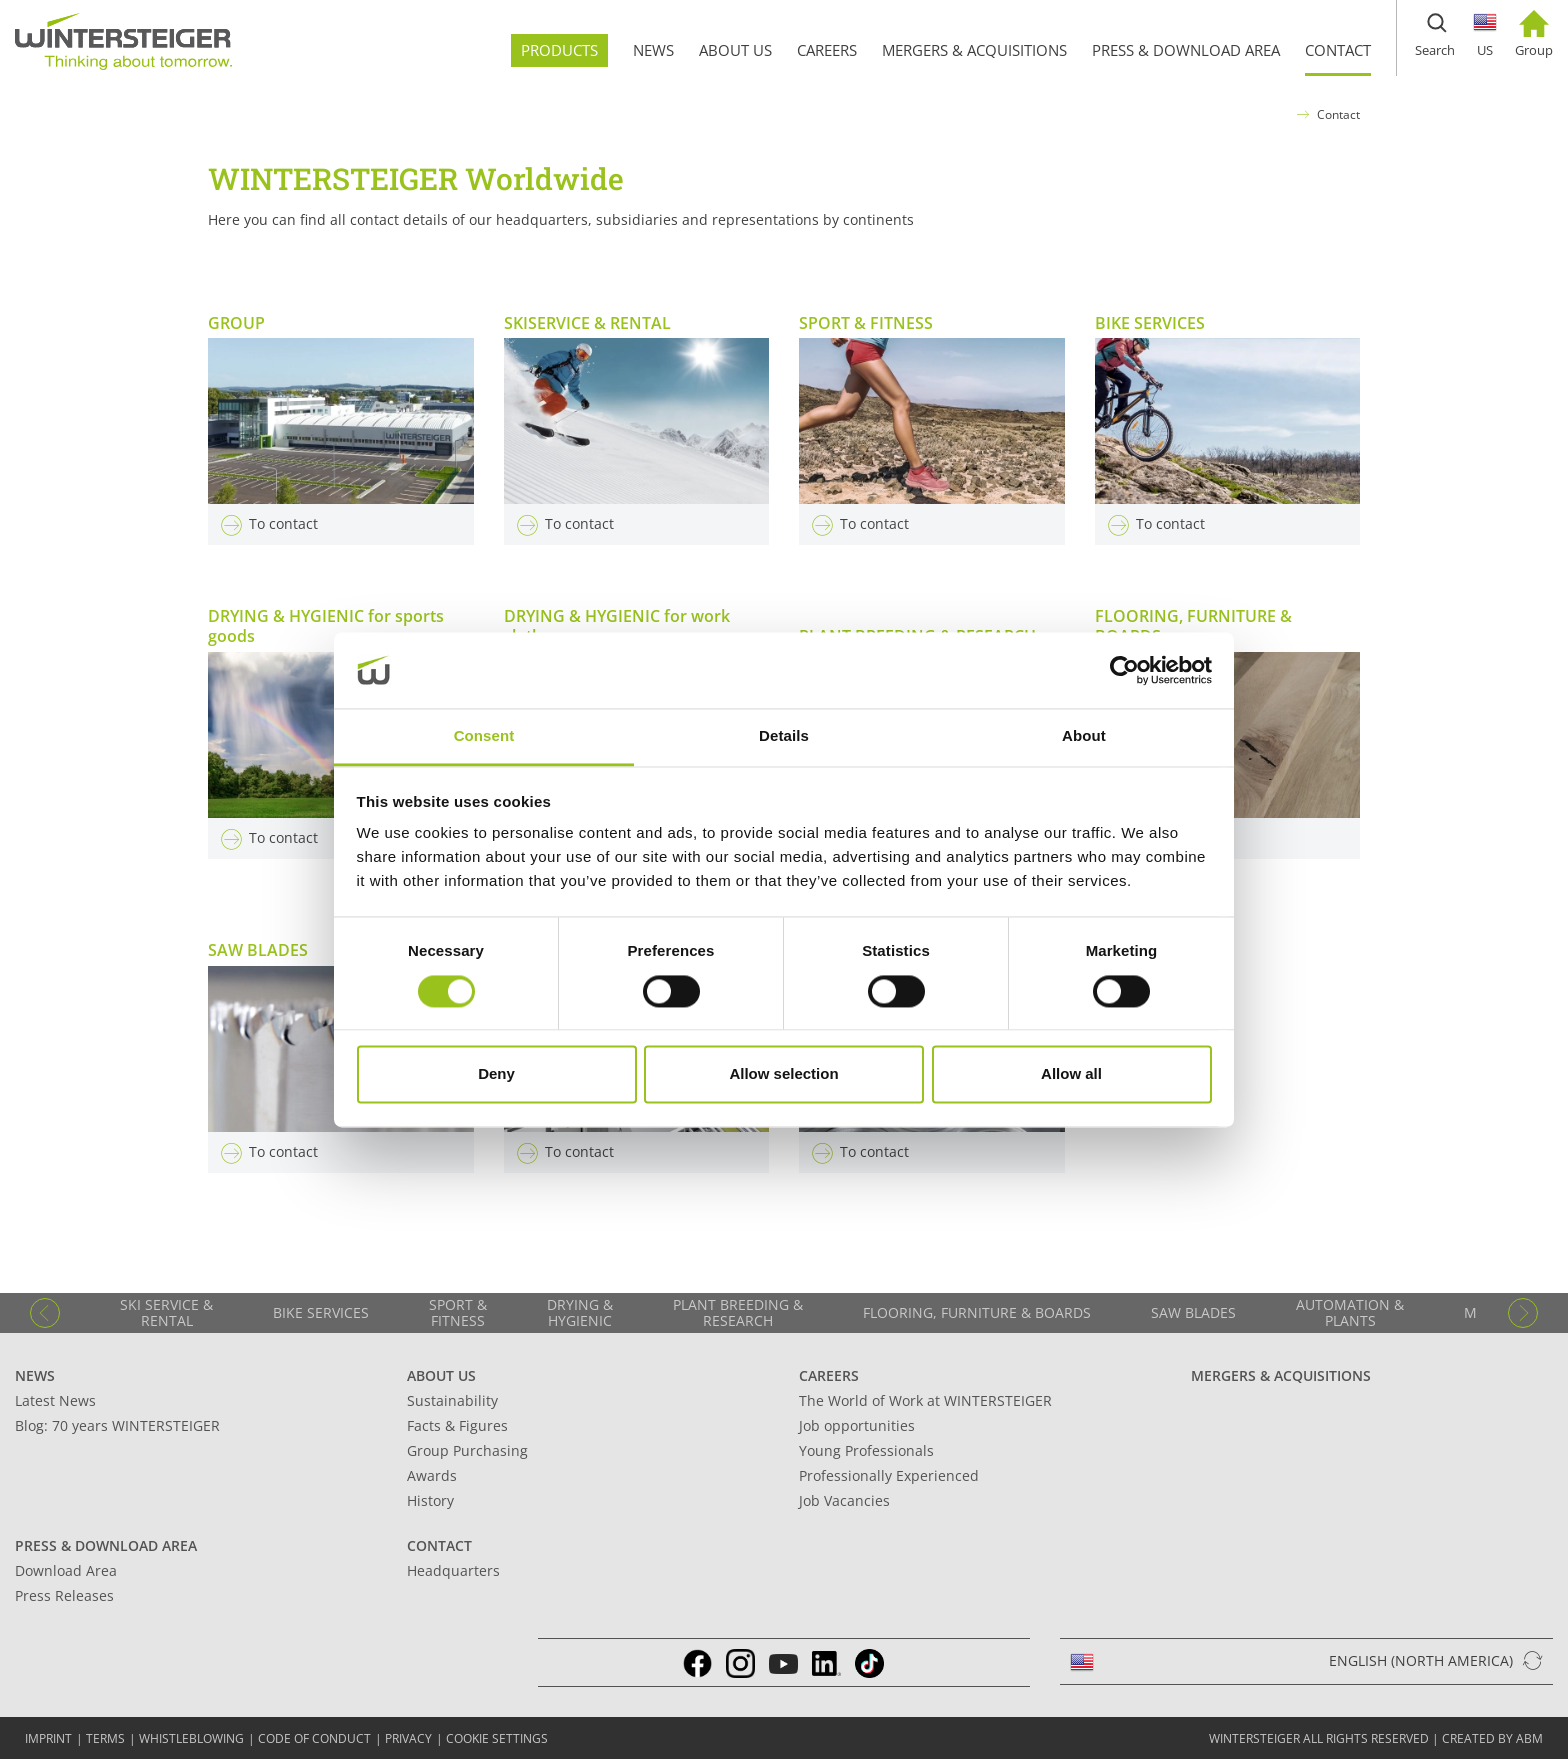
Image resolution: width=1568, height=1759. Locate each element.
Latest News (55, 1400)
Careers (829, 1375)
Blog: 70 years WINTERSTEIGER (117, 1425)
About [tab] (1084, 736)
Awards (432, 1475)
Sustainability (452, 1400)
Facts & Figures (457, 1425)
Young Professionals (866, 1450)
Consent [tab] (484, 736)
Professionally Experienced (889, 1475)
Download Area (66, 1570)
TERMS (105, 1738)
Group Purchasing (467, 1450)
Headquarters (453, 1570)
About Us (441, 1375)
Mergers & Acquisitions (1281, 1375)
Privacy (408, 1738)
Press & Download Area (106, 1545)
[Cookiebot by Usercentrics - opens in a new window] (1124, 670)
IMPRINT (48, 1738)
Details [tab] (784, 736)
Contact (1338, 114)
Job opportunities (857, 1425)
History (430, 1500)
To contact (269, 523)
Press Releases (64, 1595)
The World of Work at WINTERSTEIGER (925, 1400)
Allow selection (783, 1074)
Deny (496, 1074)
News (35, 1375)
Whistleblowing (191, 1738)
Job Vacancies (844, 1500)
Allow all (1071, 1074)
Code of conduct (314, 1738)
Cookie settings (497, 1738)
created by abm (1492, 1738)
